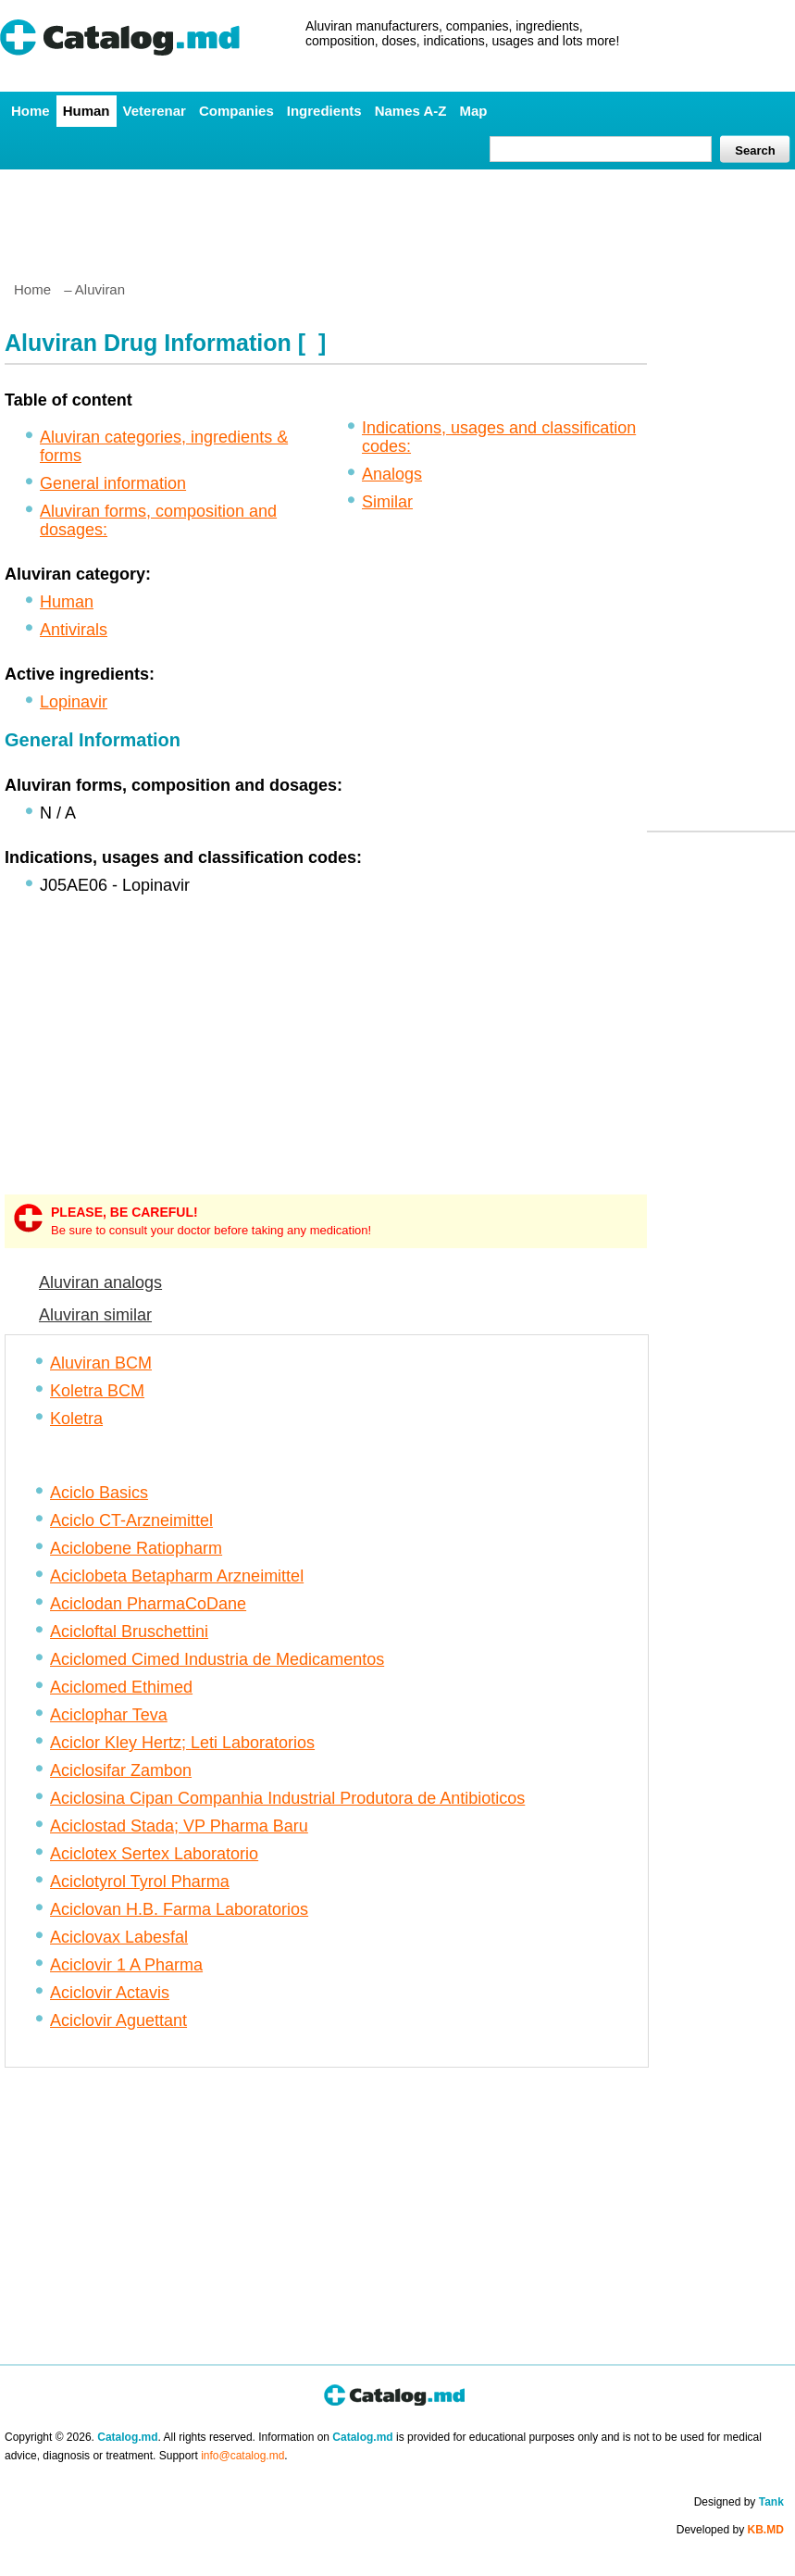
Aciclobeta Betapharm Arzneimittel (177, 1576)
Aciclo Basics (99, 1492)
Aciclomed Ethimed (121, 1687)
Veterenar (154, 111)
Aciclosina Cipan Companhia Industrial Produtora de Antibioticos (287, 1798)
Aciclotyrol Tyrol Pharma (140, 1881)
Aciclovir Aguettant (118, 2020)
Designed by (739, 2501)
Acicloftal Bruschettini (129, 1631)
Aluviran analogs (100, 1282)
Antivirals (73, 629)
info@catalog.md (242, 2455)
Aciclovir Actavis (109, 1992)
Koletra (76, 1418)
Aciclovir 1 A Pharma (126, 1965)
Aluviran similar (95, 1315)
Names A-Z (411, 111)
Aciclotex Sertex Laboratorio (154, 1853)
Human (86, 111)
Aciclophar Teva (109, 1715)
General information (113, 483)
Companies (236, 111)
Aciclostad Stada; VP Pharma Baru (179, 1826)
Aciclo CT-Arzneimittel (131, 1520)
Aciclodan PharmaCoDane (148, 1603)
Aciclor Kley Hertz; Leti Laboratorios (182, 1742)
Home (30, 111)
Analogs (392, 474)
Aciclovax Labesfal (119, 1937)
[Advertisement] (397, 217)
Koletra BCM (97, 1391)
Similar (387, 502)
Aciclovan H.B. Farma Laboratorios (179, 1909)
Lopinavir (73, 702)
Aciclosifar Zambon (121, 1770)
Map (473, 111)
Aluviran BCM (101, 1363)
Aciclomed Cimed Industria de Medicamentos (217, 1659)
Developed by (730, 2529)
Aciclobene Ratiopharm (136, 1548)
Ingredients (324, 111)
